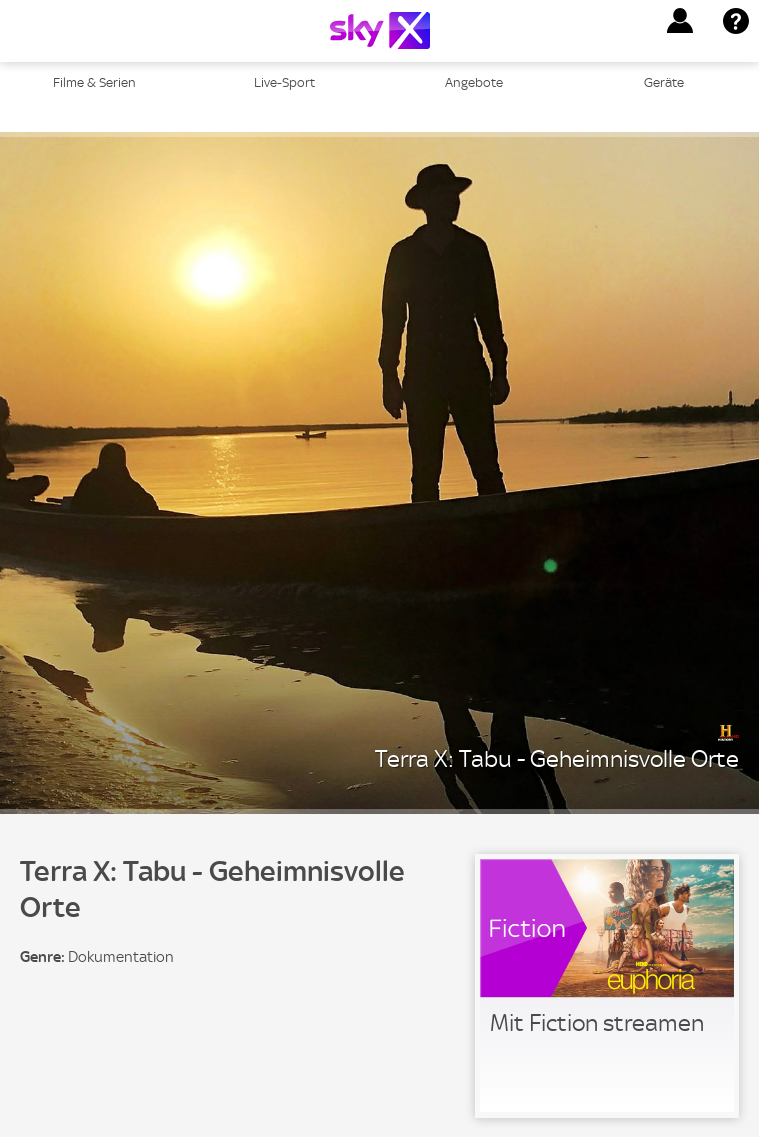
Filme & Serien (94, 82)
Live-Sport (284, 82)
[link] (607, 986)
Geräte (664, 82)
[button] (680, 21)
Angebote (474, 82)
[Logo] (380, 30)
